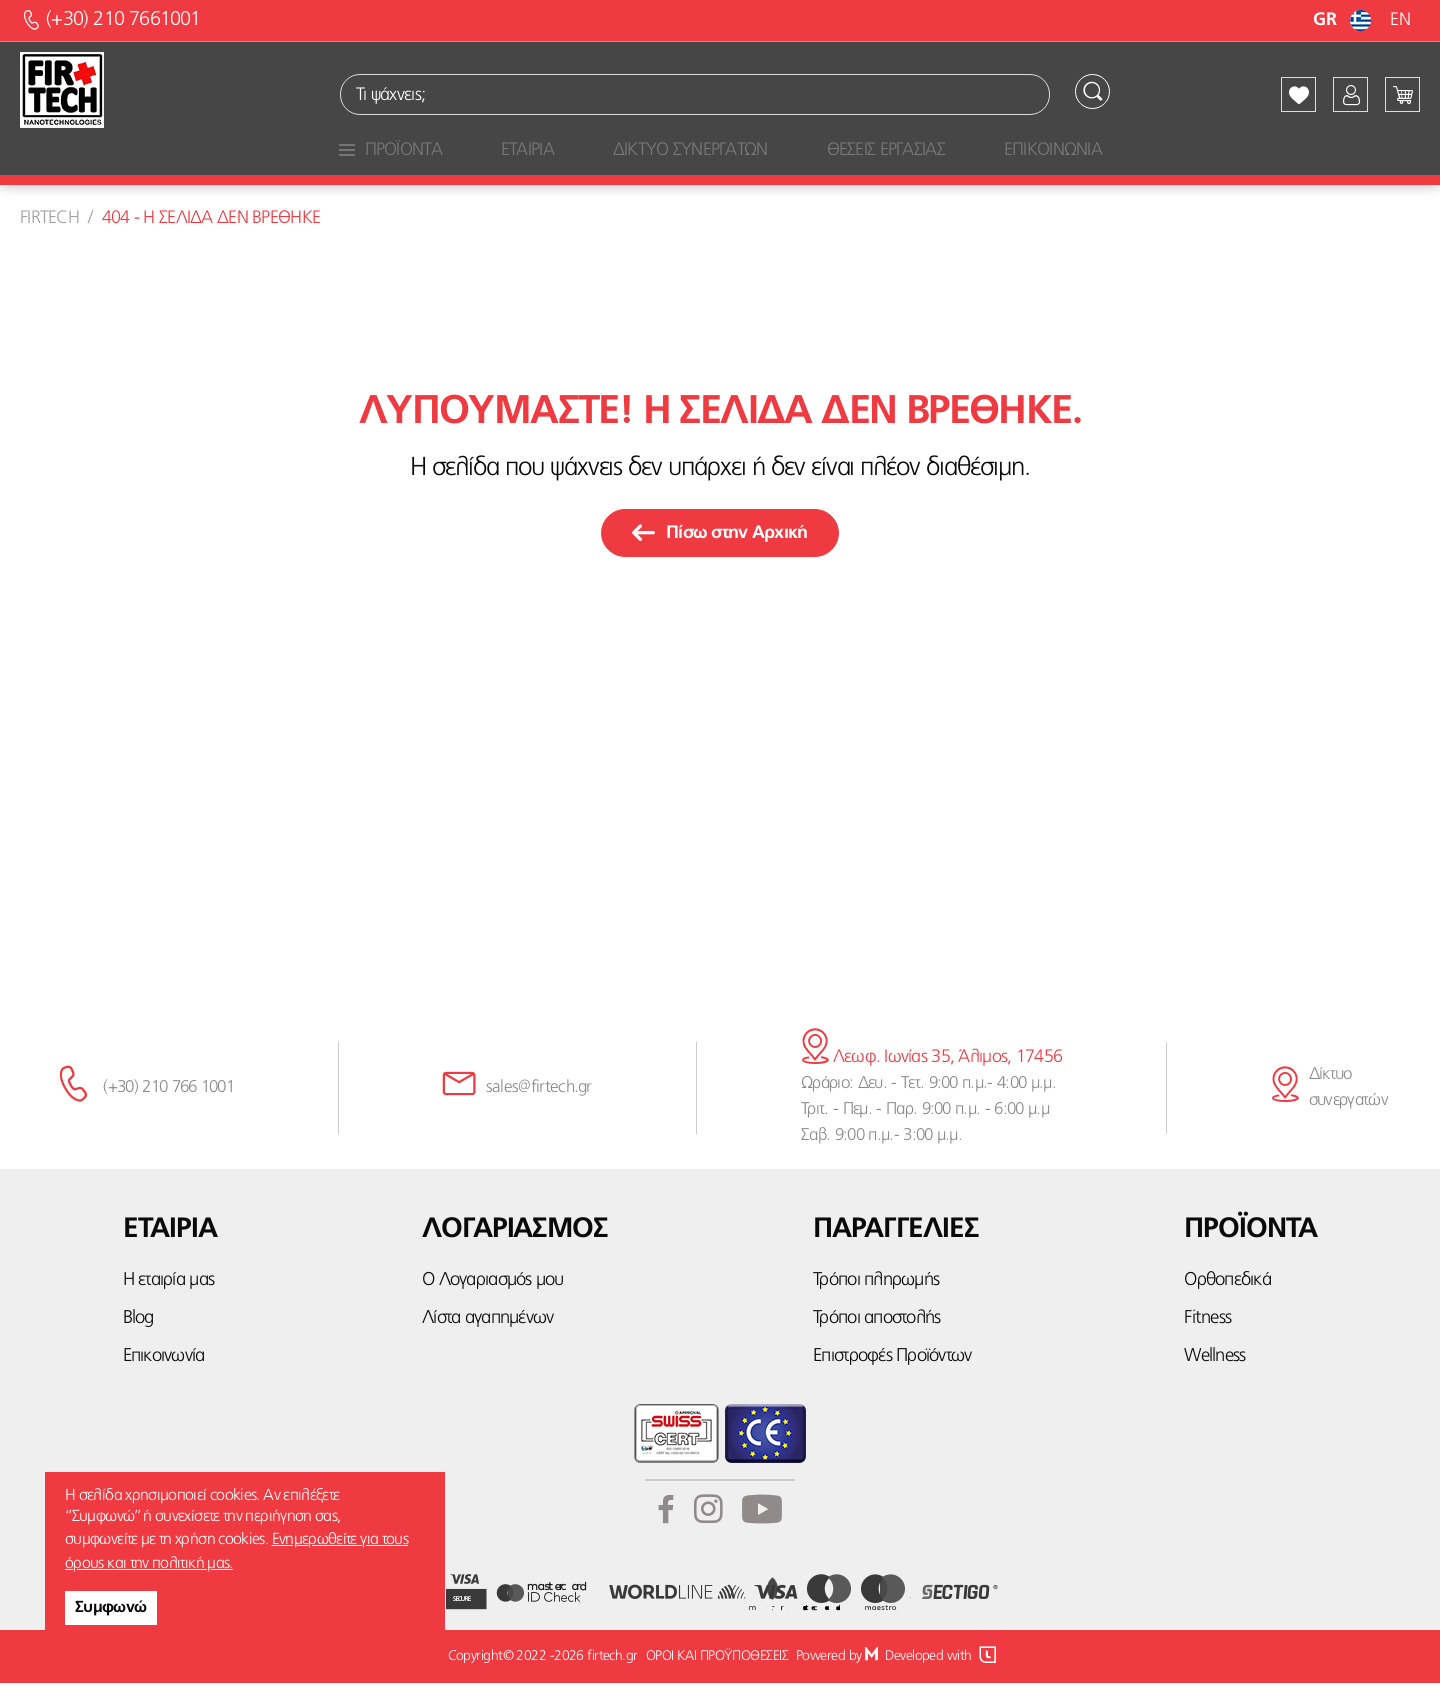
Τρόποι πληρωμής (876, 1283)
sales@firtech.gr (539, 1090)
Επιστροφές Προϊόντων (892, 1360)
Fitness (1207, 1321)
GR (1344, 20)
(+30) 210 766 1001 (168, 1090)
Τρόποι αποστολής (876, 1321)
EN (1400, 20)
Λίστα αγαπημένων (487, 1321)
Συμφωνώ (111, 1608)
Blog (138, 1321)
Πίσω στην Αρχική (719, 536)
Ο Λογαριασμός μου (492, 1283)
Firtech (49, 221)
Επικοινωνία (164, 1360)
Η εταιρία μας (168, 1283)
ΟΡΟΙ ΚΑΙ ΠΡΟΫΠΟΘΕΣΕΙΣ (716, 1659)
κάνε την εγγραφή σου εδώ (720, 927)
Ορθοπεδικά (1227, 1283)
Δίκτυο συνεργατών (1348, 1090)
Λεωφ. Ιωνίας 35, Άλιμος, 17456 (931, 1060)
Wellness (1214, 1360)
